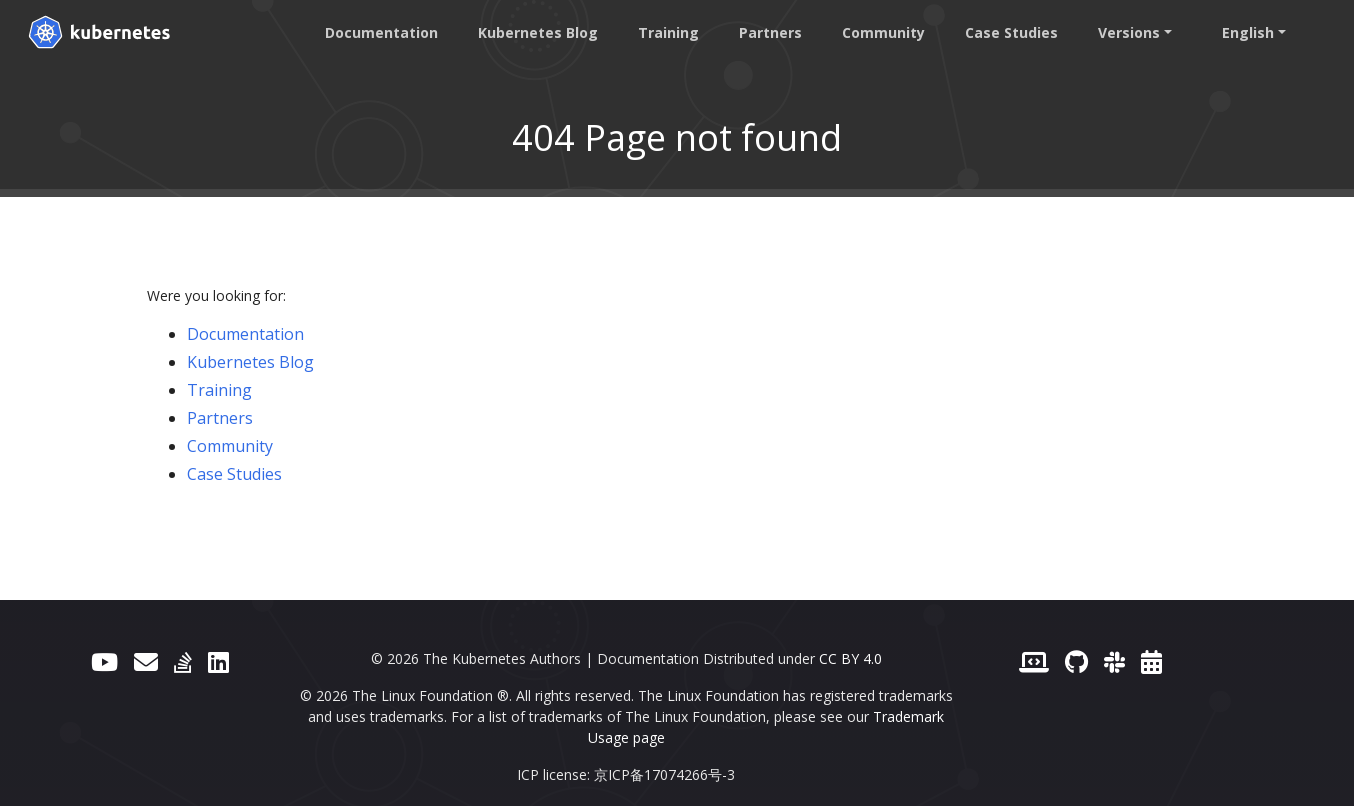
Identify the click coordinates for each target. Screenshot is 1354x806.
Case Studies (1011, 32)
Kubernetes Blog (538, 32)
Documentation (381, 32)
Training (668, 32)
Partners (770, 32)
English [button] (1248, 32)
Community (883, 32)
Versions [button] (1129, 32)
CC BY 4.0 (850, 658)
